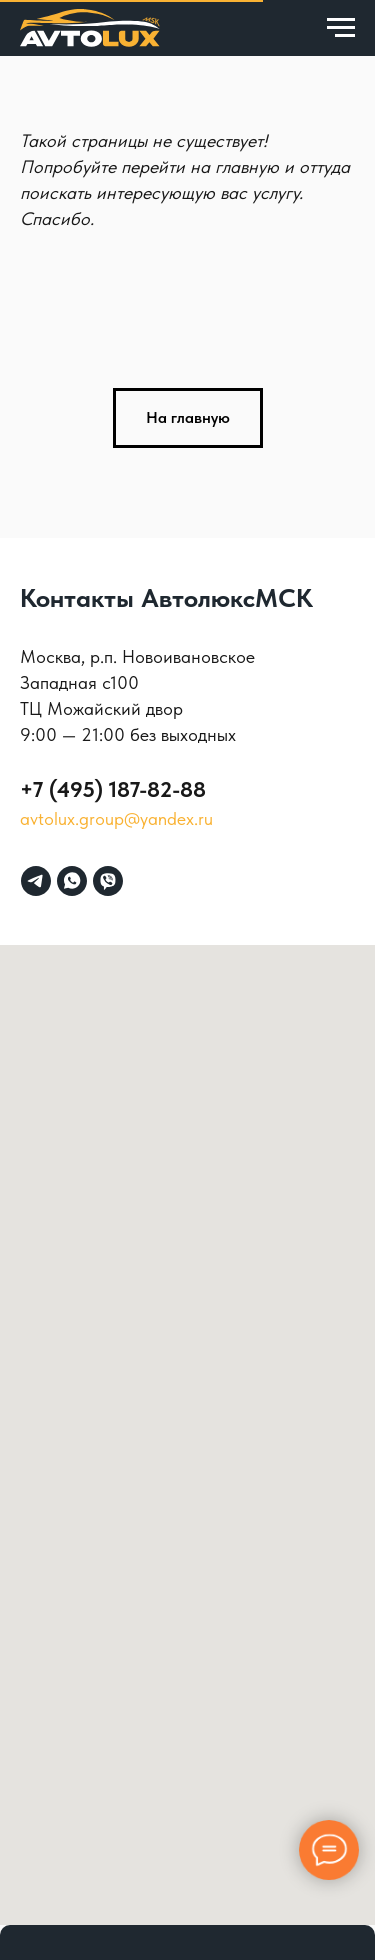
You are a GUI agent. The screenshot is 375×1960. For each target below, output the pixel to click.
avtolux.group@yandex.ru (116, 818)
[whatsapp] (72, 881)
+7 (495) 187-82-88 (113, 789)
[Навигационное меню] (341, 28)
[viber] (108, 881)
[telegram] (36, 881)
